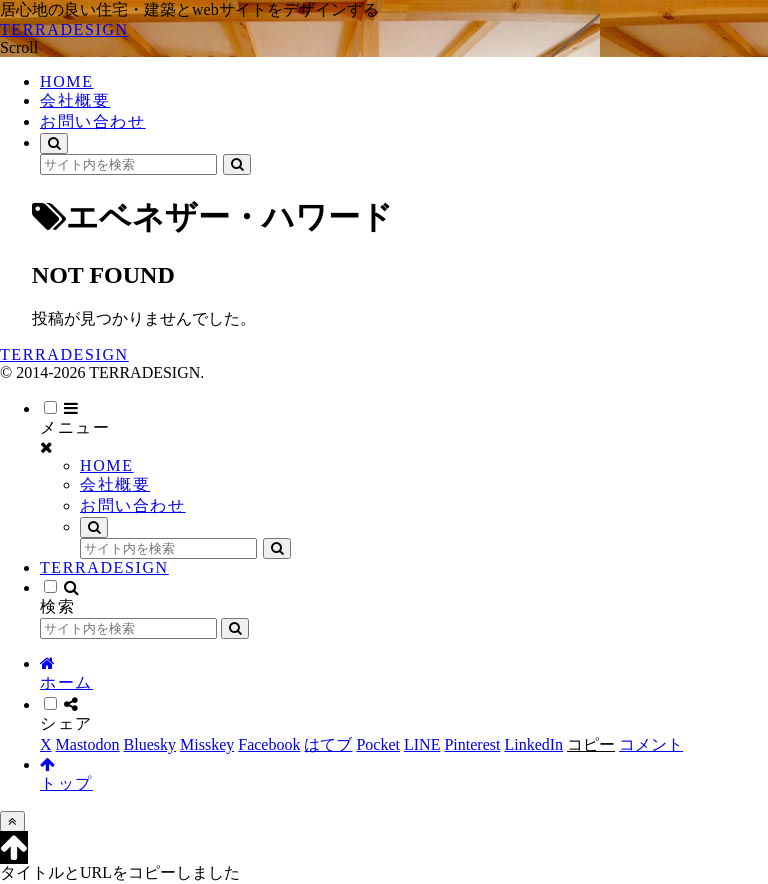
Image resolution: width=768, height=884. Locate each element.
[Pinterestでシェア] (472, 744)
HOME (107, 465)
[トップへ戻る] (12, 821)
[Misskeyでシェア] (207, 744)
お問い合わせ (133, 505)
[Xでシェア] (46, 744)
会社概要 (115, 484)
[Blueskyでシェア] (150, 744)
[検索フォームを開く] (54, 143)
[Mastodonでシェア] (88, 744)
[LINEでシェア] (422, 744)
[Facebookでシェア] (269, 744)
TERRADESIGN (104, 567)
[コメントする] (651, 744)
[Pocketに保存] (378, 744)
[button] (237, 164)
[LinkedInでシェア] (533, 744)
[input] (128, 164)
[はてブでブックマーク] (328, 744)
